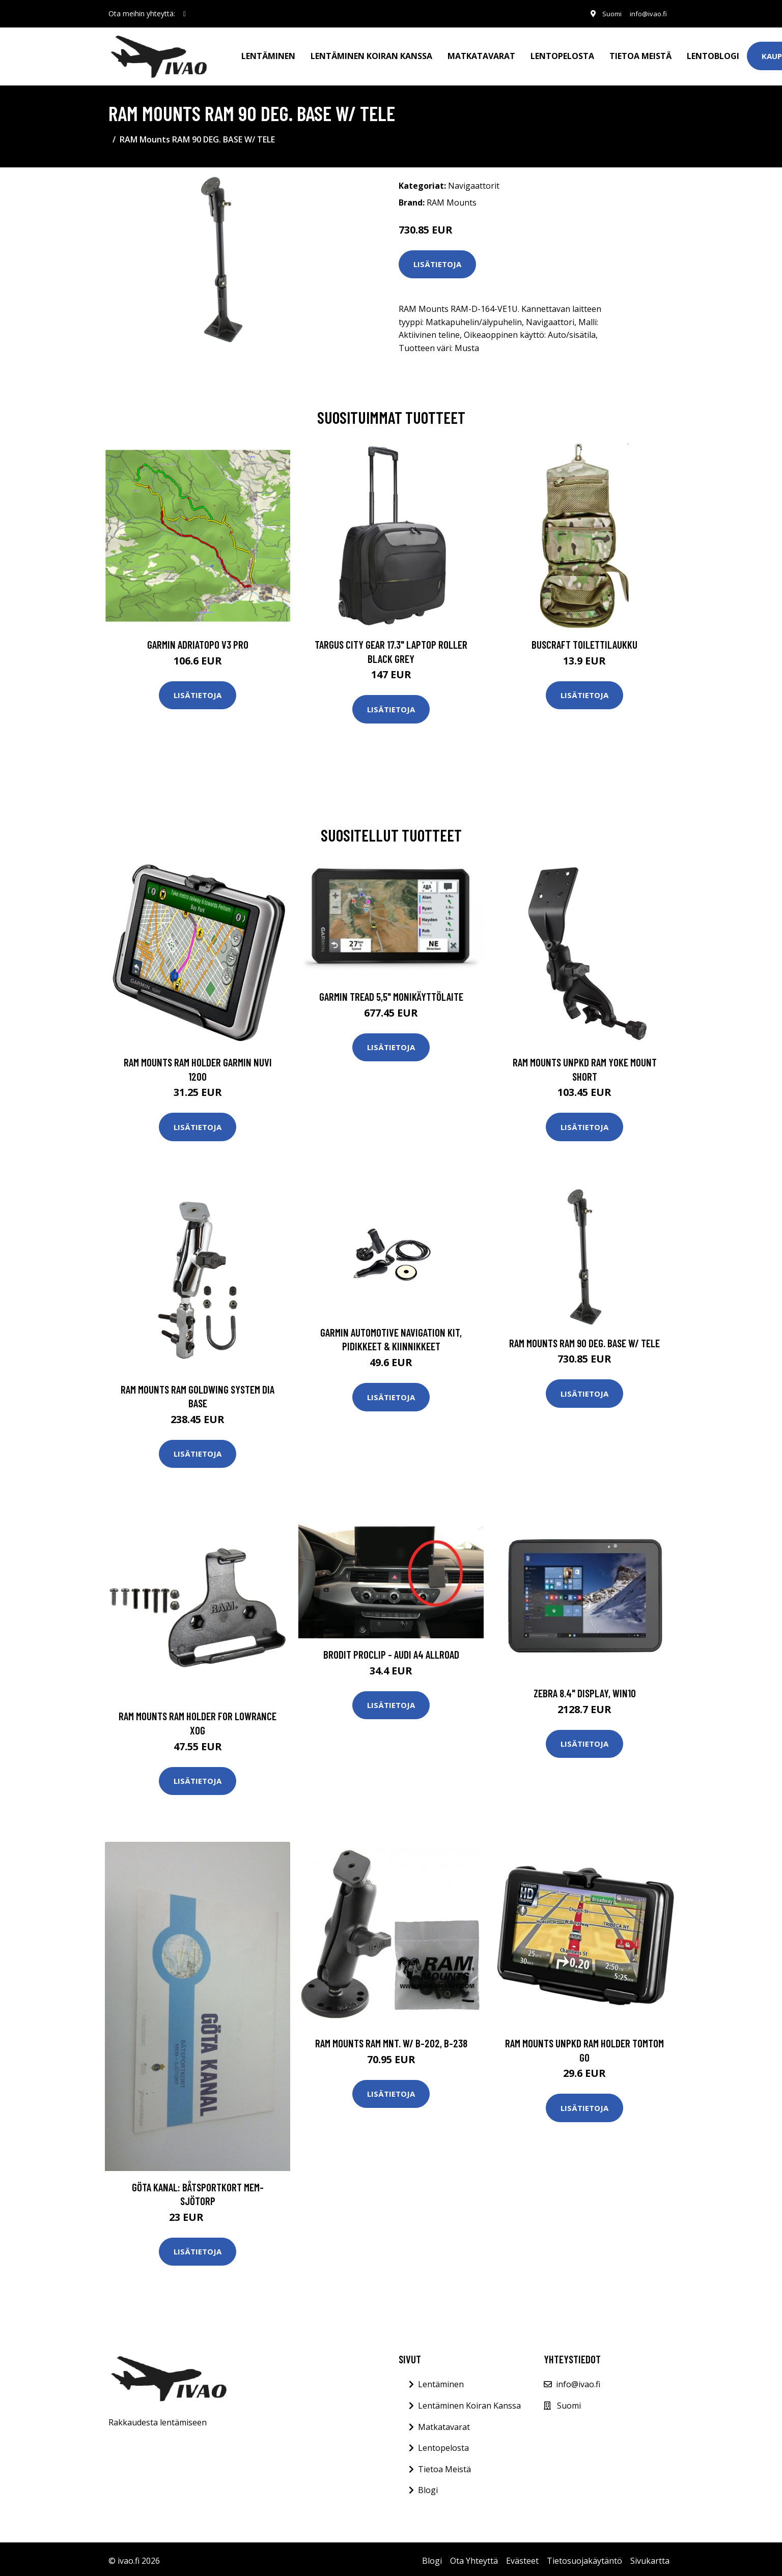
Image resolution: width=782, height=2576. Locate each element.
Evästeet (522, 2556)
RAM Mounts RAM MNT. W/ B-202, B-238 (391, 2039)
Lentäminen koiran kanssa (371, 54)
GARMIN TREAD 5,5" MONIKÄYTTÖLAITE (391, 992)
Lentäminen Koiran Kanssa (469, 2401)
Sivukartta (649, 2556)
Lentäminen (268, 54)
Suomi (606, 13)
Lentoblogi (713, 54)
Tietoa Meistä (444, 2465)
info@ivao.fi (646, 13)
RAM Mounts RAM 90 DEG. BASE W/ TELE (584, 1339)
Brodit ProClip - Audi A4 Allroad (391, 1650)
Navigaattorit (473, 181)
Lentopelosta (562, 54)
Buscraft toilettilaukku (584, 640)
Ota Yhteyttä (474, 2556)
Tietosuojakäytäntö (584, 2556)
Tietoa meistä (640, 54)
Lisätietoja (437, 260)
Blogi (428, 2486)
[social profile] (184, 13)
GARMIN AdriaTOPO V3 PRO (197, 640)
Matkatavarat (481, 54)
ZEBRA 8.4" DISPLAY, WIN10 (585, 1689)
